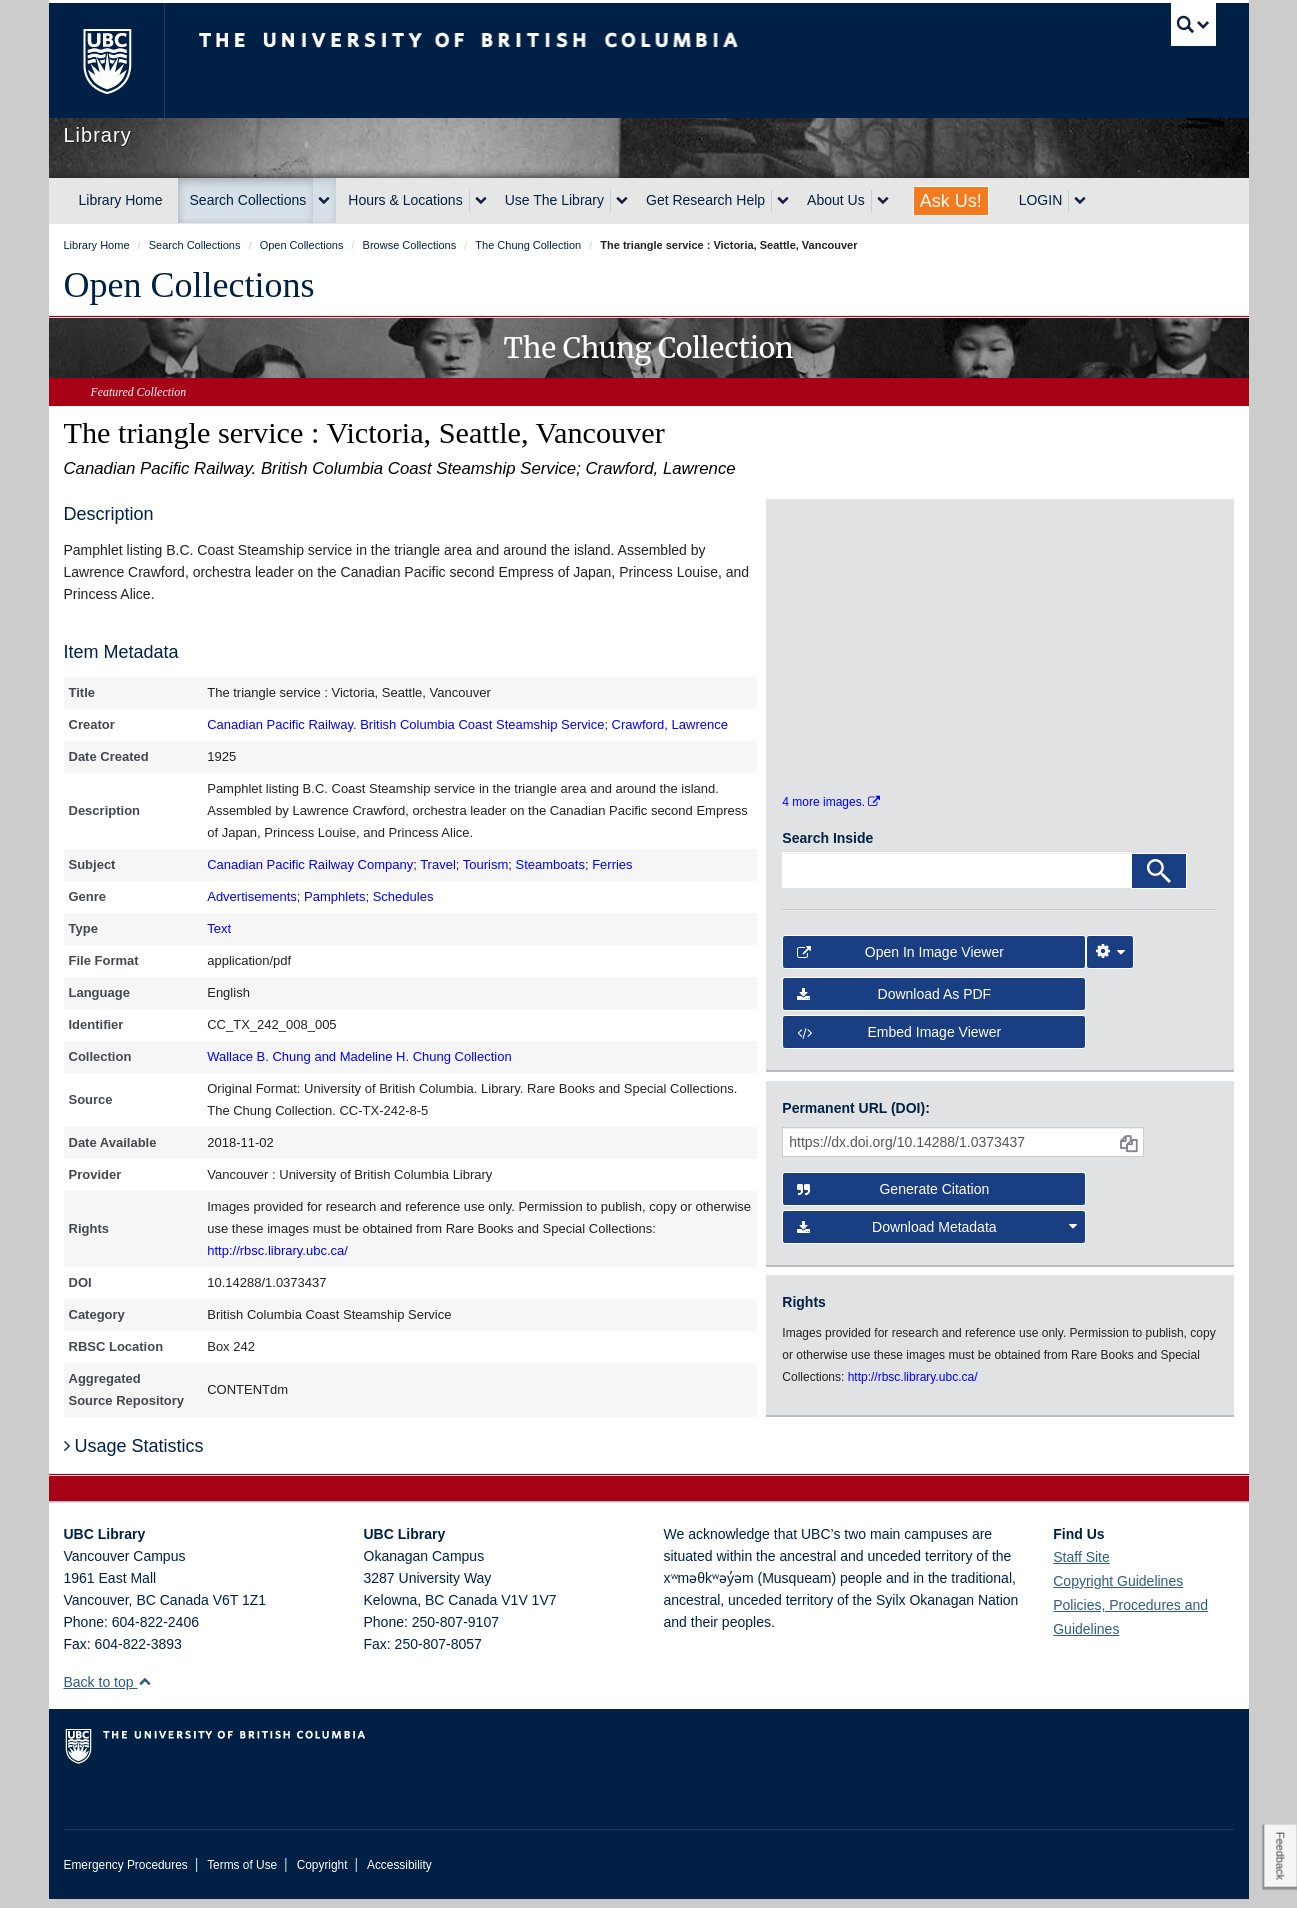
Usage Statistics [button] (134, 1455)
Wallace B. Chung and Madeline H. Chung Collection (359, 1056)
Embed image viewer (899, 1047)
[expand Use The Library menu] (622, 201)
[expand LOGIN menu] (1080, 201)
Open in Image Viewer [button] (900, 966)
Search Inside (827, 852)
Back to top (108, 1691)
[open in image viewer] (836, 587)
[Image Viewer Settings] (1110, 966)
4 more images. (831, 817)
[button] (144, 1690)
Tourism (486, 864)
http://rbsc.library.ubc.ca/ (277, 1250)
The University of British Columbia (106, 60)
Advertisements (252, 896)
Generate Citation (893, 1203)
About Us (836, 200)
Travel (438, 864)
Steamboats (550, 864)
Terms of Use (242, 1874)
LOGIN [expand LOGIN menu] (1041, 200)
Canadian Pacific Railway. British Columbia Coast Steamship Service (405, 724)
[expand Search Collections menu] (324, 201)
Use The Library (554, 200)
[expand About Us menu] (883, 201)
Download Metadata (937, 1241)
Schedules (403, 896)
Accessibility (399, 1874)
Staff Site (1081, 1566)
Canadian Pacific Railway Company (310, 864)
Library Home (121, 200)
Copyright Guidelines (1118, 1590)
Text (219, 928)
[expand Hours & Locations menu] (481, 201)
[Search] (1159, 885)
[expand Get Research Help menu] (783, 201)
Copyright (322, 1874)
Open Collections (189, 285)
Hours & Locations (405, 200)
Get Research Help (705, 200)
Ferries (612, 864)
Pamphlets (334, 896)
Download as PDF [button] (894, 1009)
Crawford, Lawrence (670, 724)
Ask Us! (951, 201)
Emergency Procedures (126, 1874)
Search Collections (248, 200)
